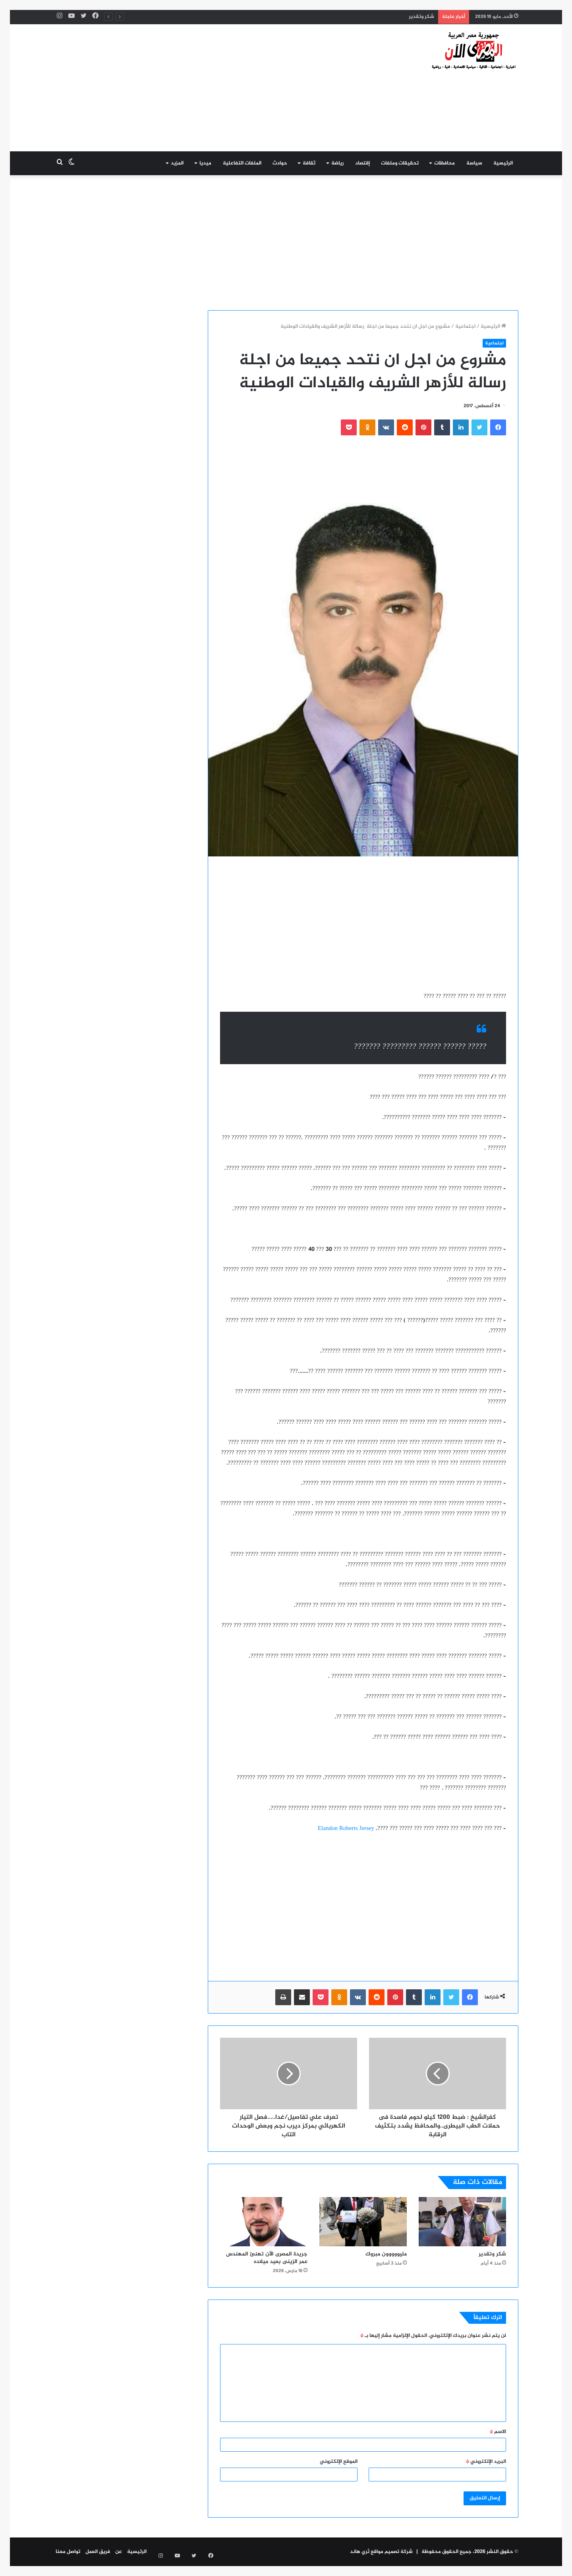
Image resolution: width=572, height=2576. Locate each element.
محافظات (444, 163)
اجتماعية (465, 326)
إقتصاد (362, 163)
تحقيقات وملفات (400, 163)
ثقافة (309, 163)
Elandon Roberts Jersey (346, 1829)
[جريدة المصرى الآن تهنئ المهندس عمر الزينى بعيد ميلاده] (263, 2221)
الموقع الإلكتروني (339, 2461)
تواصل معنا (68, 2551)
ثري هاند (359, 2551)
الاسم (498, 2431)
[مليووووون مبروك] (363, 2221)
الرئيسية (503, 163)
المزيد (177, 163)
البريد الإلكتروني (486, 2461)
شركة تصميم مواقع (392, 2551)
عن (118, 2551)
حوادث (279, 163)
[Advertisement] (206, 87)
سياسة (474, 163)
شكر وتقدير (421, 16)
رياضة (337, 163)
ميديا (205, 163)
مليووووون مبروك (386, 2254)
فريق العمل (97, 2551)
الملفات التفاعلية (242, 163)
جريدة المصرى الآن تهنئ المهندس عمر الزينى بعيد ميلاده (266, 2257)
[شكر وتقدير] (462, 2221)
